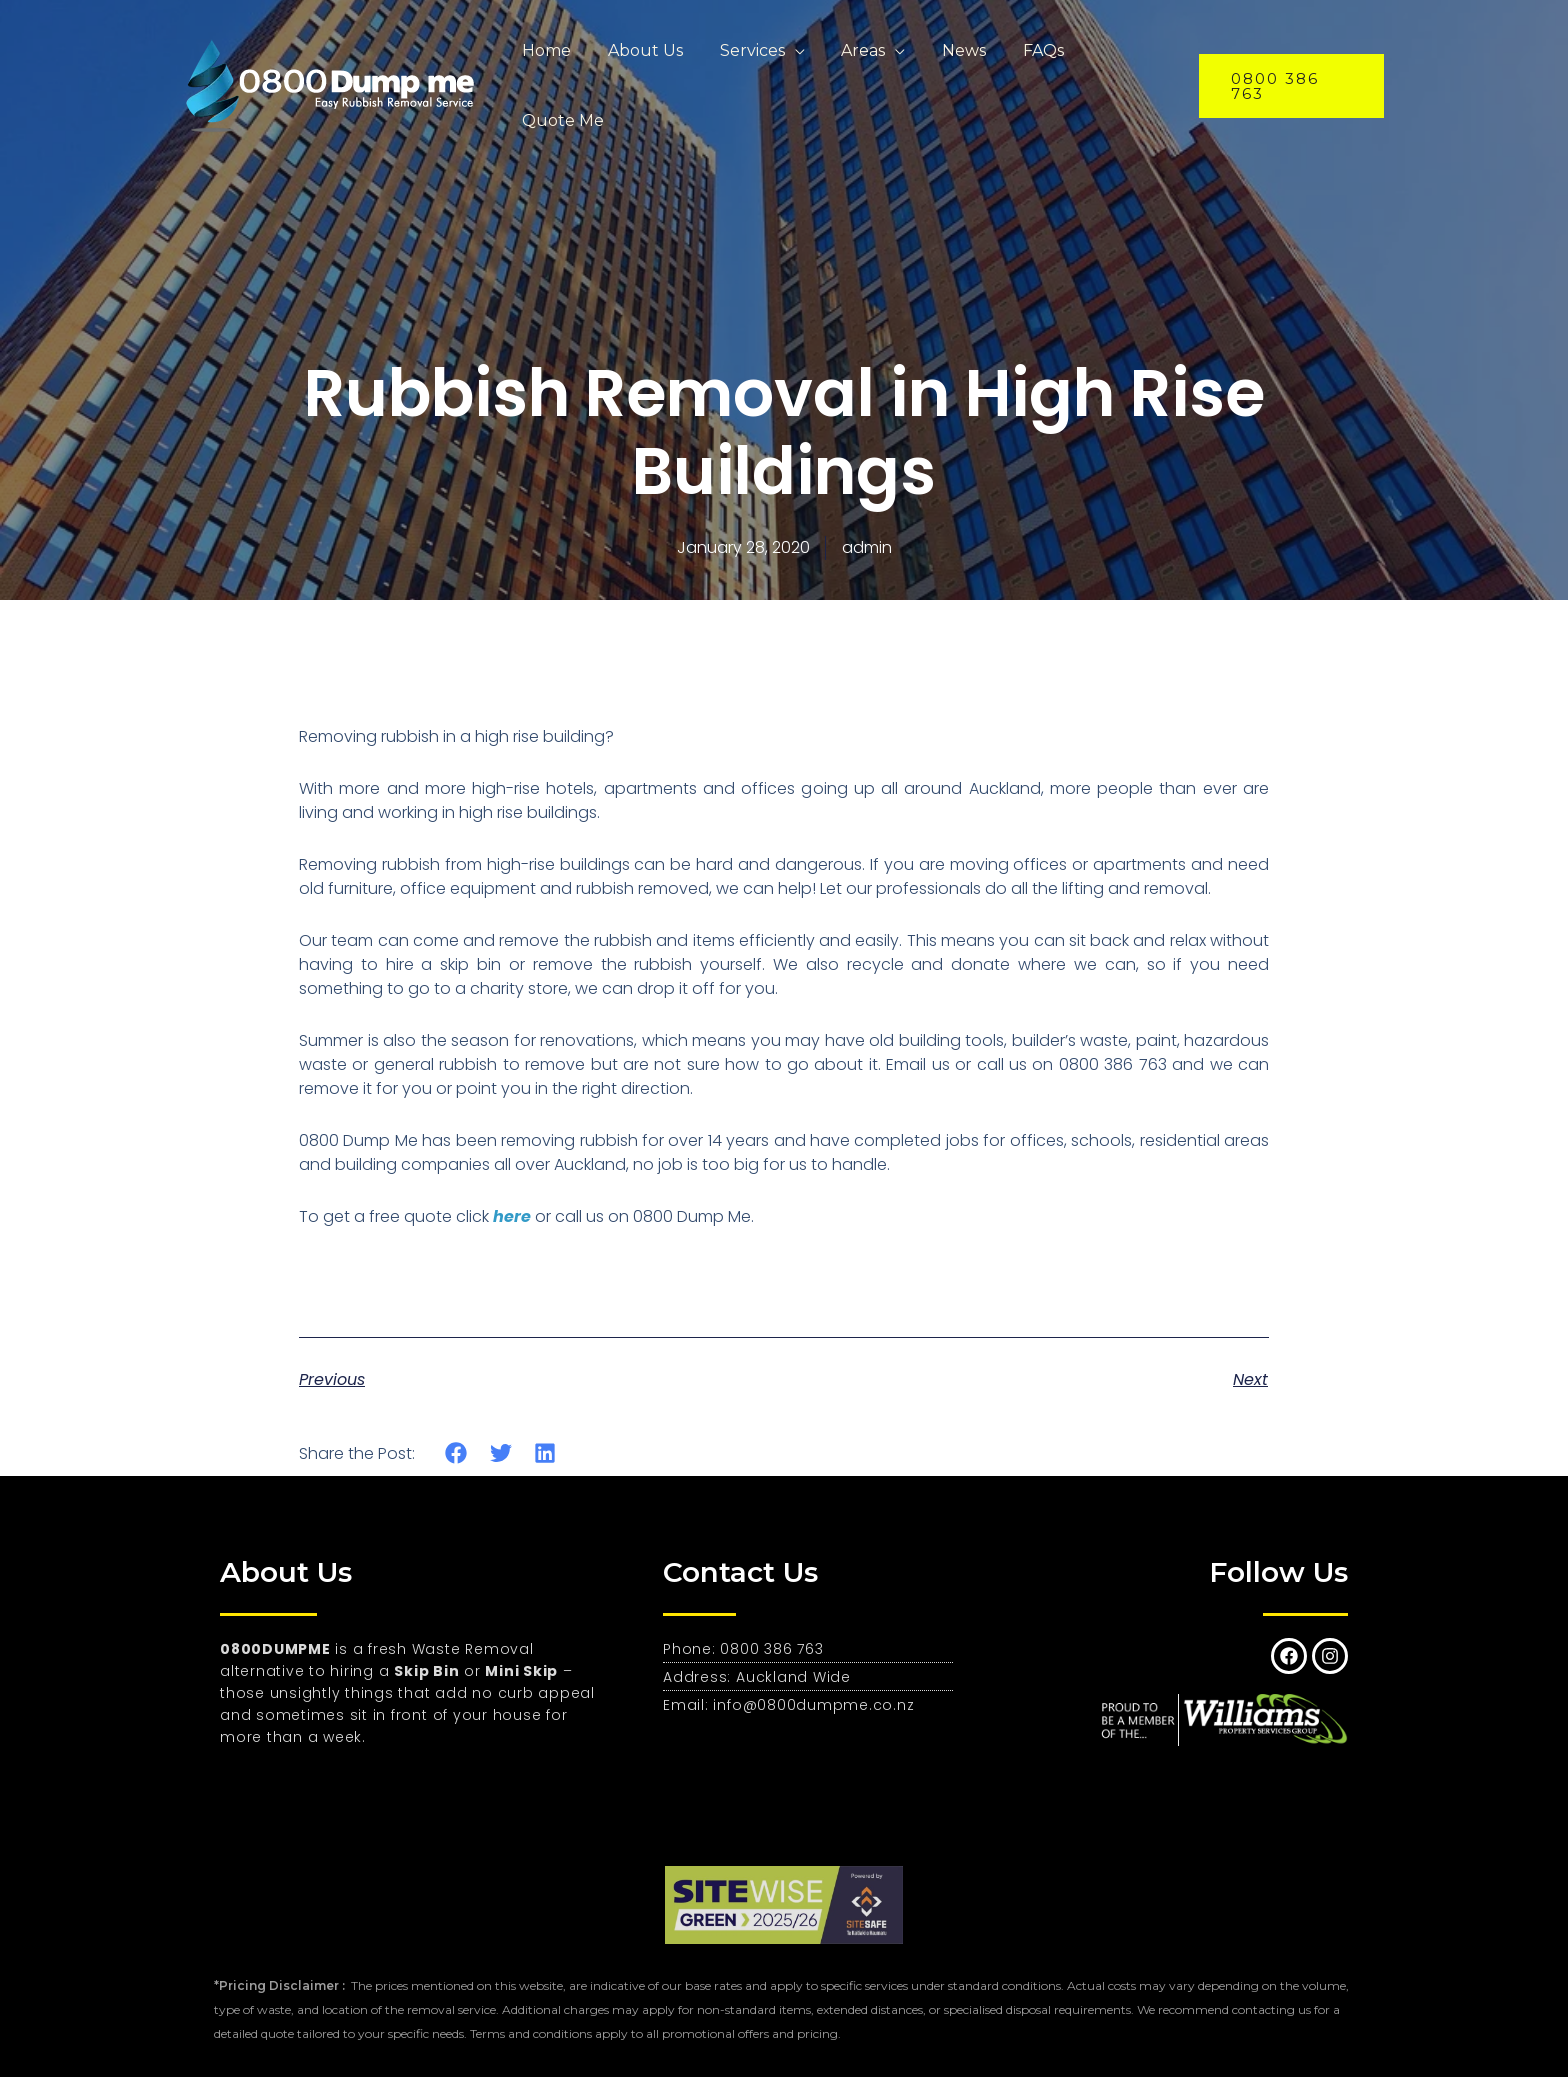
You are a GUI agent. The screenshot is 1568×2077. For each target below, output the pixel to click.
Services (745, 65)
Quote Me (1116, 65)
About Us (643, 65)
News (948, 65)
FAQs (1022, 65)
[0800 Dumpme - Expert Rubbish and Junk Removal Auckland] (334, 64)
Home (549, 65)
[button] (456, 1453)
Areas (852, 65)
